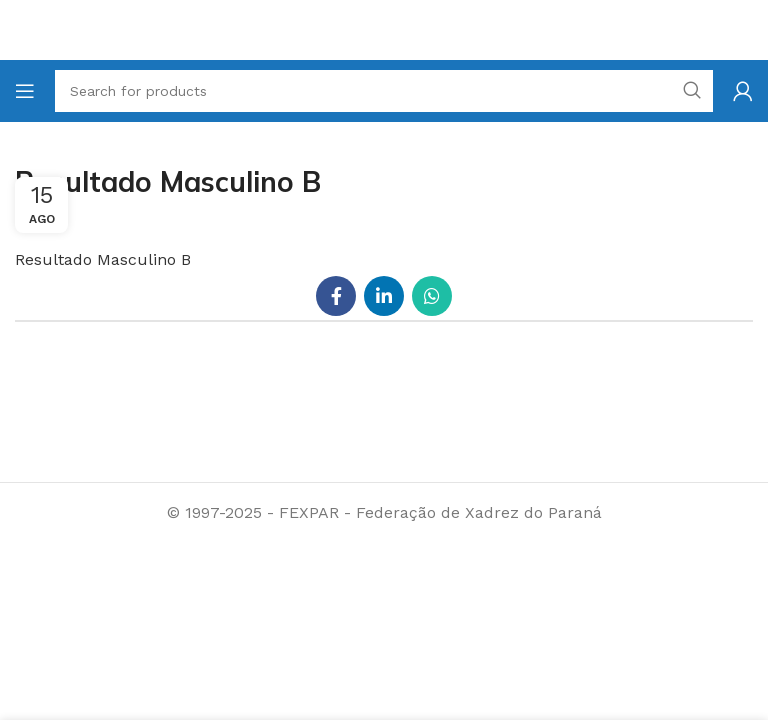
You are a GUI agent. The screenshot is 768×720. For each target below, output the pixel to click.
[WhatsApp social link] (432, 296)
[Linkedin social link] (384, 296)
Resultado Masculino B (103, 259)
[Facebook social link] (336, 296)
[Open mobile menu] (25, 91)
